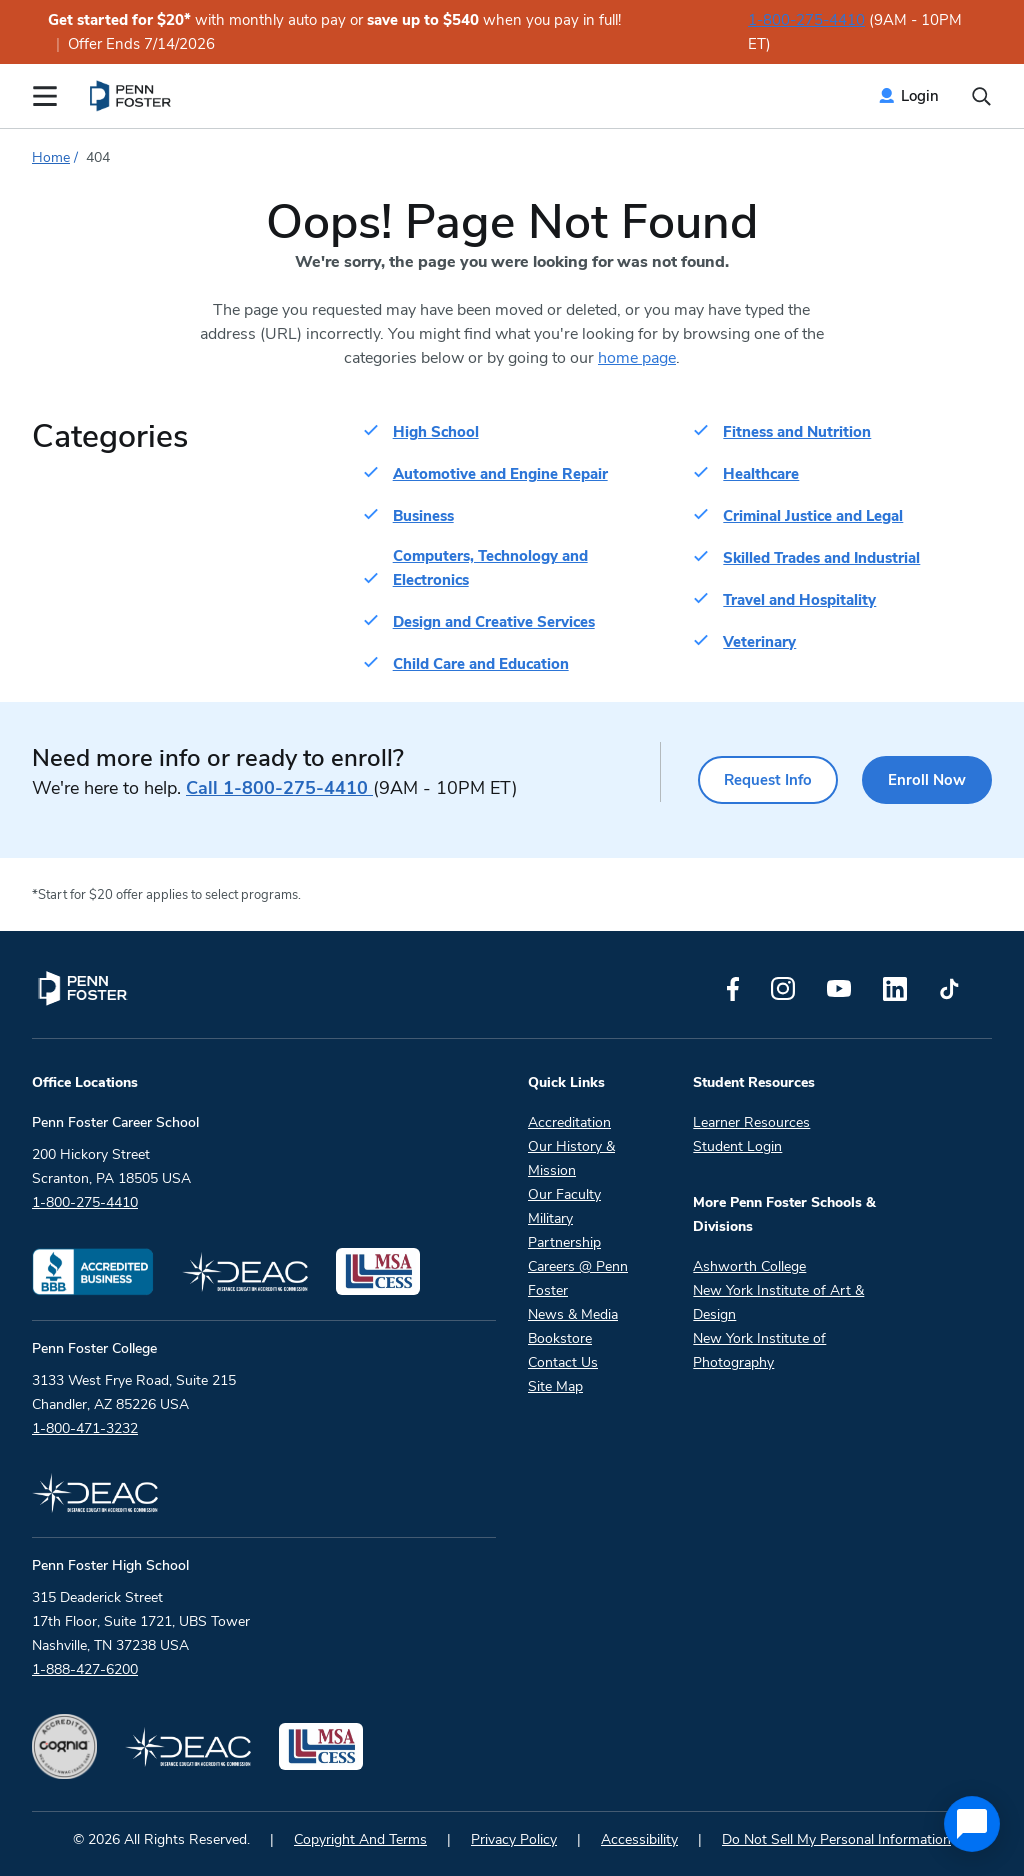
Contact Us (563, 1362)
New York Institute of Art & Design (778, 1302)
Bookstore (560, 1338)
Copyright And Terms (360, 1839)
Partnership (564, 1242)
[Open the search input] (981, 96)
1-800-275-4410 (806, 20)
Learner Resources (751, 1122)
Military (550, 1218)
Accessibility (639, 1839)
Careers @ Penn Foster (578, 1278)
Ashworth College (749, 1266)
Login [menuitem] (920, 96)
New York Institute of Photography (759, 1350)
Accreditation (569, 1122)
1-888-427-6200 (85, 1669)
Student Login (737, 1146)
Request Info (768, 780)
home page (637, 358)
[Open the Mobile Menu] (45, 96)
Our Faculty (564, 1194)
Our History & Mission (571, 1158)
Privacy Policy (514, 1839)
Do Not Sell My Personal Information (836, 1839)
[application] (972, 1824)
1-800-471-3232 (85, 1428)
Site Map (555, 1386)
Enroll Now (927, 780)
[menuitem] (131, 96)
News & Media (573, 1314)
